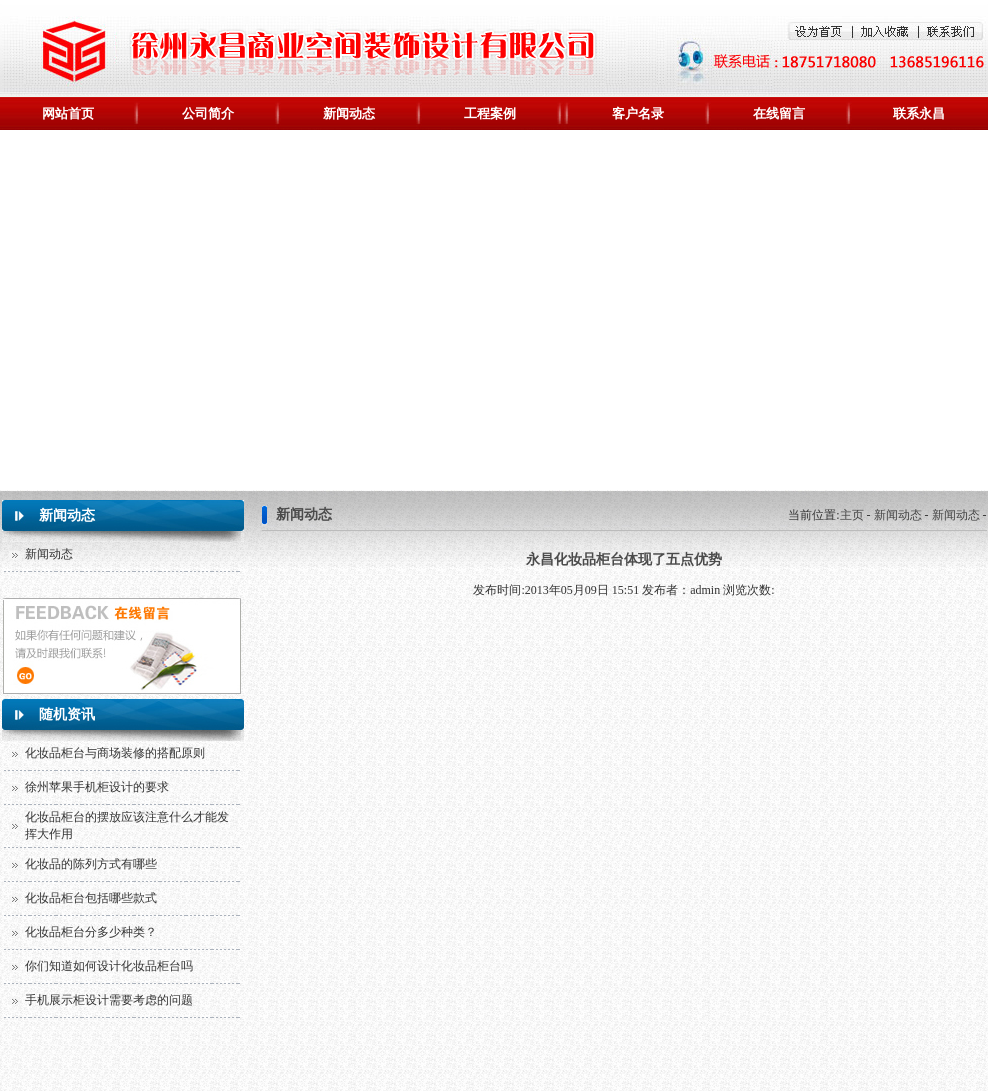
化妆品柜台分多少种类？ (91, 932)
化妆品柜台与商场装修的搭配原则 (115, 753)
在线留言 (779, 113)
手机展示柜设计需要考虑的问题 (109, 1000)
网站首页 (68, 113)
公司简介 (208, 113)
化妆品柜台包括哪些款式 (91, 898)
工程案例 (490, 113)
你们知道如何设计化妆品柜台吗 (109, 966)
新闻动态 (349, 113)
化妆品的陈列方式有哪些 (91, 864)
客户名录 (638, 113)
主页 (852, 515)
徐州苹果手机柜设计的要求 (97, 787)
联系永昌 (919, 113)
